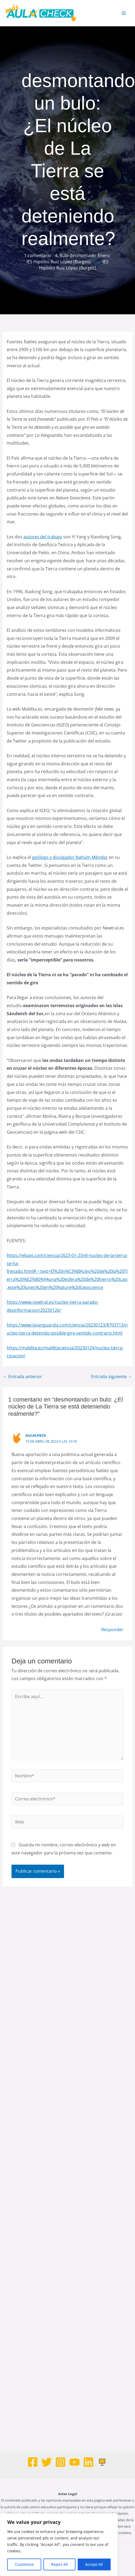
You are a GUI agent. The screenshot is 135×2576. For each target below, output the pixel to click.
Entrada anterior (22, 1376)
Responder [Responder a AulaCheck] (112, 1630)
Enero (104, 255)
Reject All (59, 2564)
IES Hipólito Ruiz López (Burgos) (59, 262)
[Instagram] (60, 2462)
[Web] (102, 2462)
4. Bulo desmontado (75, 255)
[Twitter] (46, 2462)
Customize (24, 2564)
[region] (59, 2544)
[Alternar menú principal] (124, 13)
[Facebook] (32, 2462)
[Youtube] (74, 2462)
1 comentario (37, 255)
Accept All (94, 2564)
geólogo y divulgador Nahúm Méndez (70, 857)
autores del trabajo (42, 537)
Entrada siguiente (111, 1376)
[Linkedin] (88, 2462)
